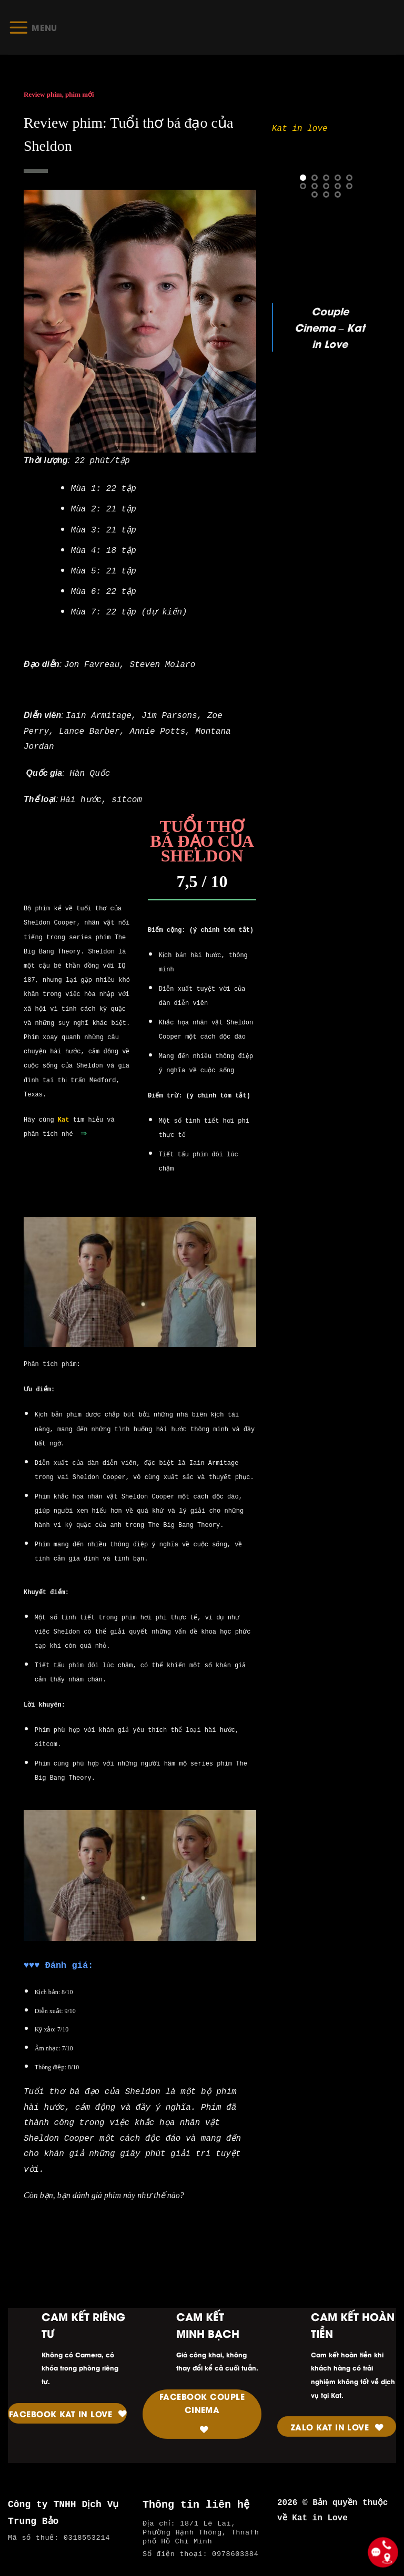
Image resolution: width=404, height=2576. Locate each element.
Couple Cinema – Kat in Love (330, 326)
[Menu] (32, 27)
